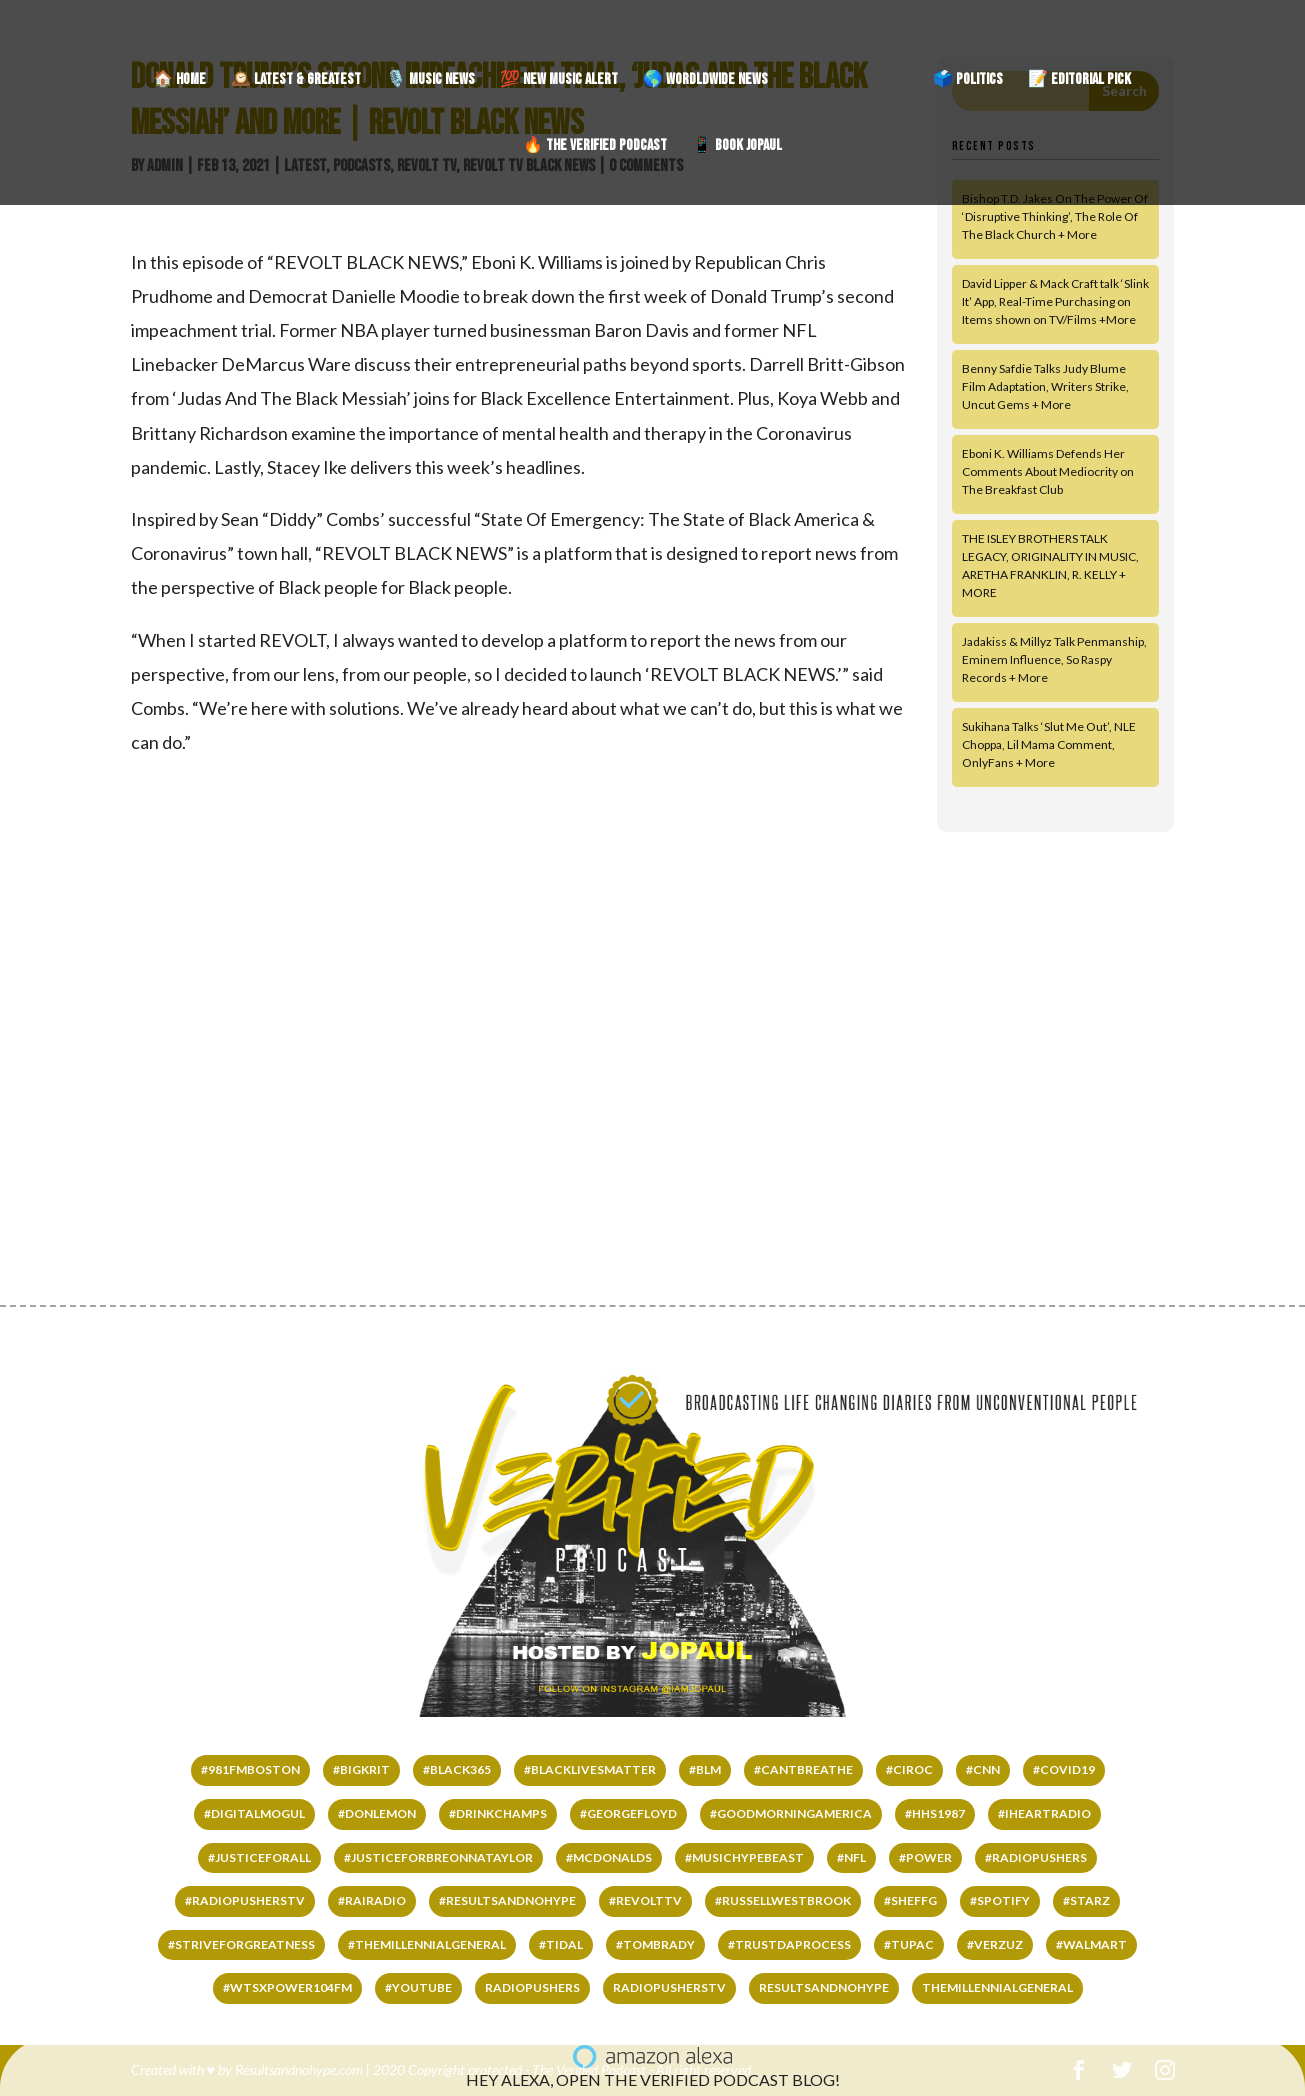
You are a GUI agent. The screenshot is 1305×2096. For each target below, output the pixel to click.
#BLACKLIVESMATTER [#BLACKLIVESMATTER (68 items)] (590, 1769)
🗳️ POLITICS (968, 81)
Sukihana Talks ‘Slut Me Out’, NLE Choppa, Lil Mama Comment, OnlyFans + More (1049, 744)
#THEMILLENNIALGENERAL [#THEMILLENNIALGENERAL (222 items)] (427, 1944)
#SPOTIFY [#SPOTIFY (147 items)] (1000, 1900)
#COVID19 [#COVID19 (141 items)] (1064, 1769)
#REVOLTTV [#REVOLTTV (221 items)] (645, 1900)
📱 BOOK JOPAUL (737, 147)
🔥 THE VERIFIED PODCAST (595, 147)
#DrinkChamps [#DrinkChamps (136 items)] (498, 1813)
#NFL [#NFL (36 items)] (851, 1857)
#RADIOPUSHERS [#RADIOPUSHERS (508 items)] (1036, 1857)
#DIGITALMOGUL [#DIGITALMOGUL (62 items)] (254, 1813)
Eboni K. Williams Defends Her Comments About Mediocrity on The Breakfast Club (1048, 471)
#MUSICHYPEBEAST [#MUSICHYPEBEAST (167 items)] (744, 1857)
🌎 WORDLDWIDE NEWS (705, 81)
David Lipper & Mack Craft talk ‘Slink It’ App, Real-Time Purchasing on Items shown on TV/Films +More (1055, 301)
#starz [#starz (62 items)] (1086, 1900)
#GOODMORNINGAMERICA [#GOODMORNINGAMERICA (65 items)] (791, 1813)
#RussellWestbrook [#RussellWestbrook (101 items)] (783, 1900)
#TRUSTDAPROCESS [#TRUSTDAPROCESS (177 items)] (789, 1944)
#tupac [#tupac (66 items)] (909, 1944)
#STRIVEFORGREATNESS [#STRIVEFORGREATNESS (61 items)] (241, 1944)
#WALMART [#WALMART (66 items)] (1091, 1944)
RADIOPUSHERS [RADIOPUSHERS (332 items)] (532, 1987)
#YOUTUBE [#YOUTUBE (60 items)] (418, 1987)
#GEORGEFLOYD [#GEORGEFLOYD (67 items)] (628, 1813)
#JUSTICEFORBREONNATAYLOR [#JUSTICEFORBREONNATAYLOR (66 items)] (438, 1857)
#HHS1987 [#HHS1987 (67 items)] (935, 1813)
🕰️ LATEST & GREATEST (296, 81)
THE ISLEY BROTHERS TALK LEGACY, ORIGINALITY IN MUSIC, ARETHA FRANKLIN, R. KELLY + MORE (1050, 565)
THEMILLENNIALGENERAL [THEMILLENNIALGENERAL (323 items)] (997, 1987)
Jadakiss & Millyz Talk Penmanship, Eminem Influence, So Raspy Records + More (1054, 659)
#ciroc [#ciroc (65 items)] (909, 1769)
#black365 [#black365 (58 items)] (457, 1769)
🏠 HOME (179, 81)
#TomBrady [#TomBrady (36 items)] (655, 1944)
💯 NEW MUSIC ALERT (559, 81)
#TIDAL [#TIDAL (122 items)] (561, 1944)
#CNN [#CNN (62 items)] (983, 1769)
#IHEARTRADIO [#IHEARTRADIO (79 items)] (1044, 1813)
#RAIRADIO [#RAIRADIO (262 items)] (372, 1900)
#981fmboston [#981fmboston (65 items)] (250, 1769)
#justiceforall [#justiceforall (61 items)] (259, 1857)
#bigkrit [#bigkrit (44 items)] (361, 1769)
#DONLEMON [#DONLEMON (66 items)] (377, 1813)
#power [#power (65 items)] (925, 1857)
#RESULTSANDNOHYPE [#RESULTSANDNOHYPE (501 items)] (507, 1900)
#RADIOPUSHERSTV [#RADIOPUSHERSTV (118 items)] (245, 1900)
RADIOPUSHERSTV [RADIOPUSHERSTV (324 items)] (669, 1987)
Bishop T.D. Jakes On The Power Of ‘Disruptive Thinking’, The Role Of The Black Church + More (1055, 216)
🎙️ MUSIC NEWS (430, 81)
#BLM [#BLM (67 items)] (705, 1769)
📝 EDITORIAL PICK (1079, 81)
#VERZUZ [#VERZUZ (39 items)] (995, 1944)
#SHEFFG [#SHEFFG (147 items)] (910, 1900)
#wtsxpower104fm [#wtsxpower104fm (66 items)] (287, 1987)
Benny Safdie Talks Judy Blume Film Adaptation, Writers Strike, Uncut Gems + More (1045, 386)
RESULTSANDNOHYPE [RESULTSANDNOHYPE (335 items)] (824, 1987)
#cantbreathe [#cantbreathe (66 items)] (803, 1769)
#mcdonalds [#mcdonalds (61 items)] (609, 1857)
